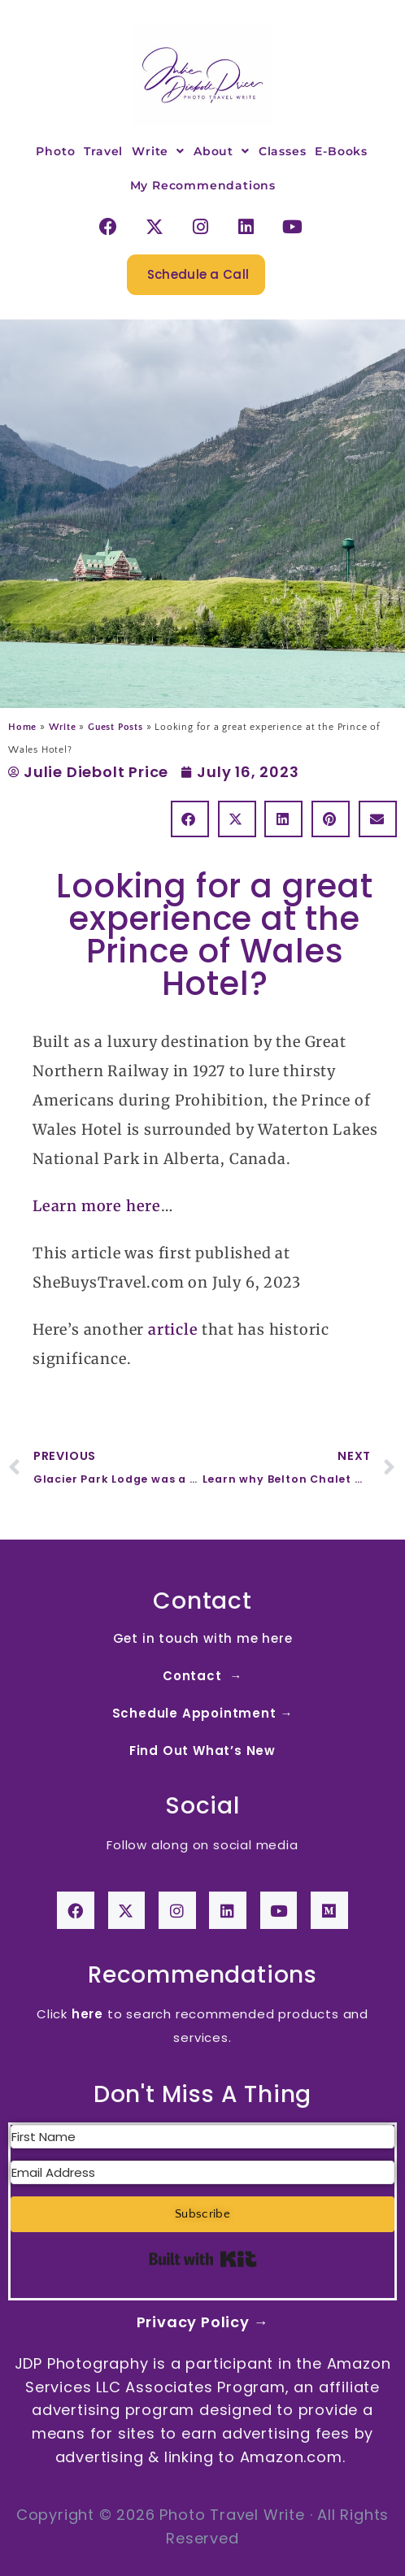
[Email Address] (202, 2172)
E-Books (341, 151)
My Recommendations (203, 185)
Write (158, 151)
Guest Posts (115, 727)
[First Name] (202, 2136)
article (173, 1329)
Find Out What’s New (202, 1750)
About (222, 151)
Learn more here (97, 1206)
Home (22, 727)
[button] (190, 819)
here (87, 2013)
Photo (55, 151)
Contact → (202, 1675)
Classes (283, 151)
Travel (103, 151)
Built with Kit (203, 2259)
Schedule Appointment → (203, 1713)
